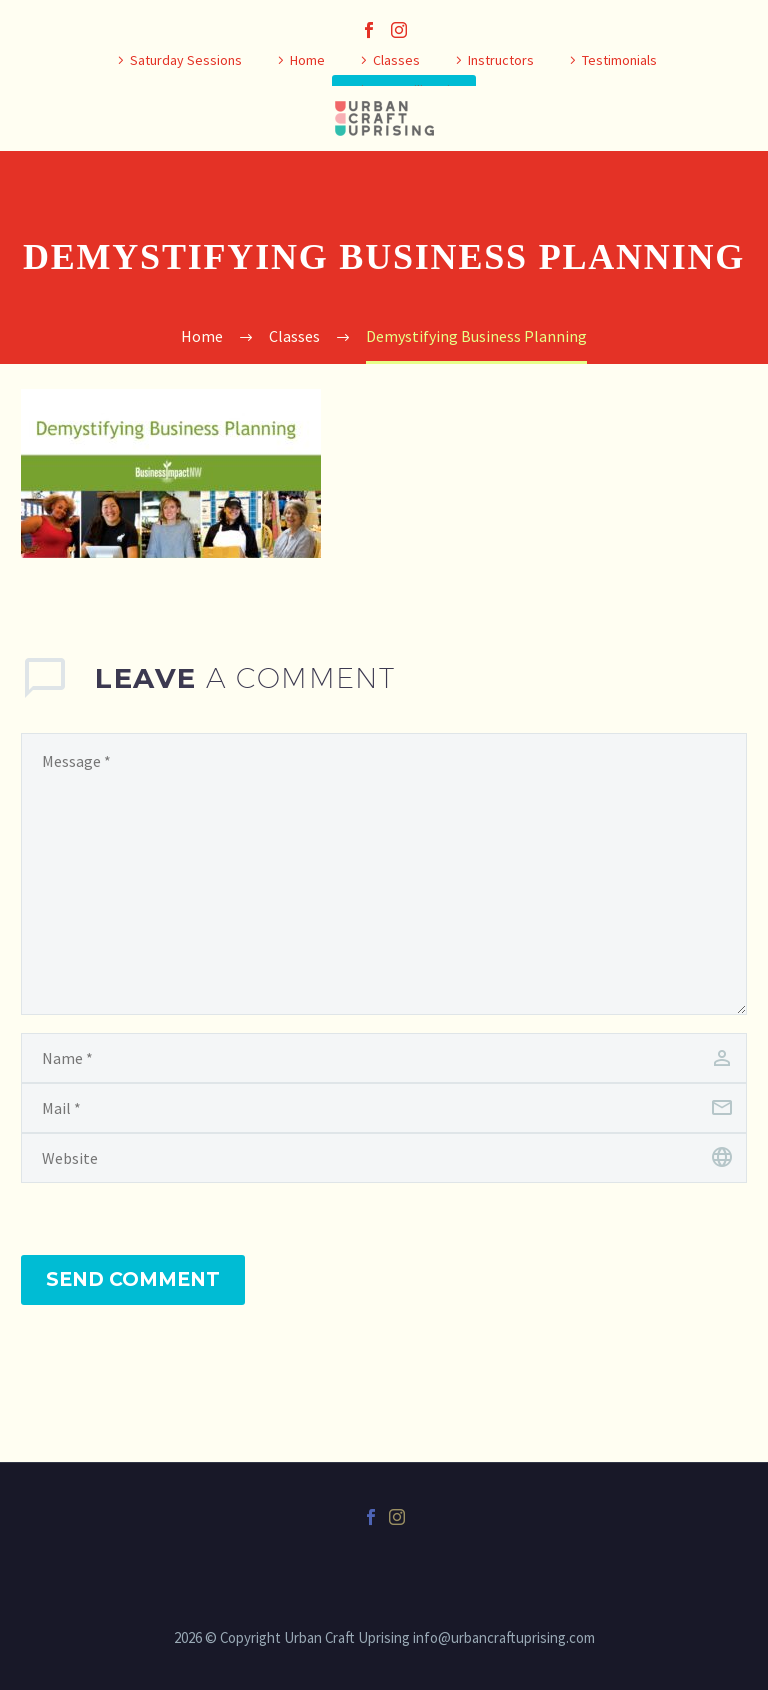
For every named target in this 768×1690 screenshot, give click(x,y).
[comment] (384, 874)
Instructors (501, 60)
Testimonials (619, 60)
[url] (384, 1158)
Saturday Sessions (186, 60)
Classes (396, 60)
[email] (384, 1108)
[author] (384, 1058)
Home (307, 60)
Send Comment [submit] (133, 1279)
